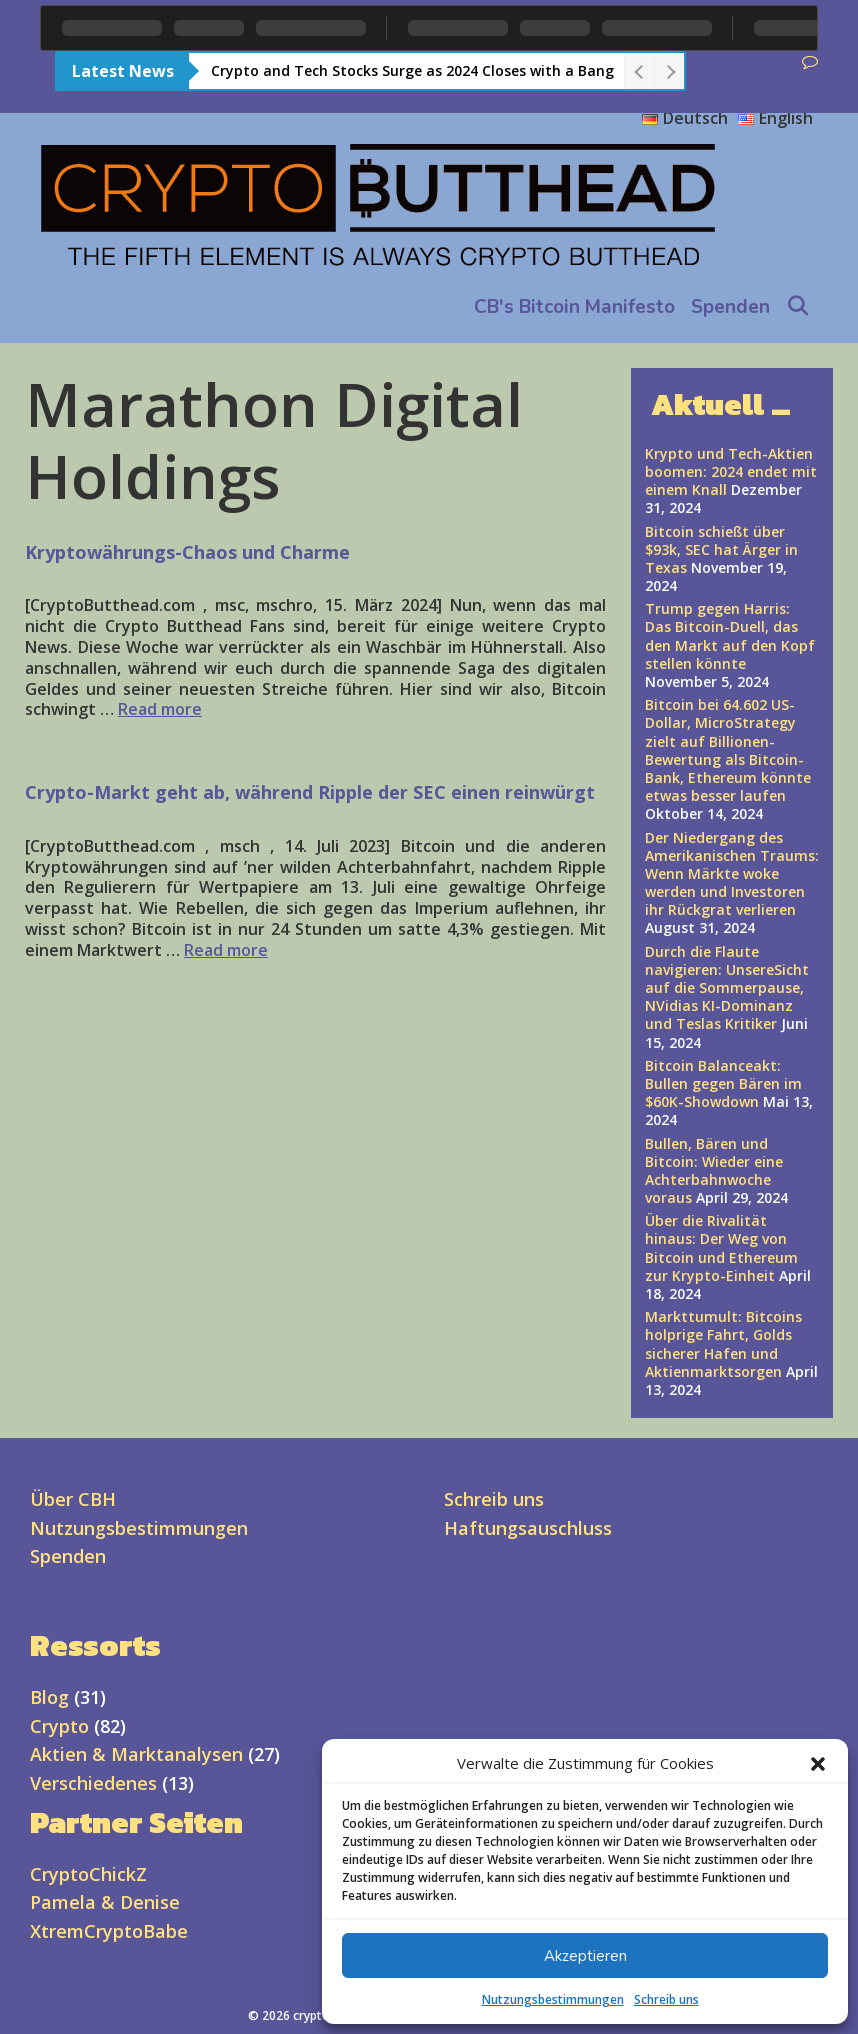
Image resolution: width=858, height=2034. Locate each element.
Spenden (730, 307)
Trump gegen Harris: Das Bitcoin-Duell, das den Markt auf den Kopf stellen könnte (730, 636)
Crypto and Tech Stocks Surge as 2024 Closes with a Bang (412, 70)
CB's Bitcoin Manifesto (574, 307)
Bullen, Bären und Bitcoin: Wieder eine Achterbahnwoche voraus (714, 1171)
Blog (49, 1697)
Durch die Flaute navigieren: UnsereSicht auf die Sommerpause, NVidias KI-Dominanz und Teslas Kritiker (727, 988)
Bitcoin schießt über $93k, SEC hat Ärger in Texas (721, 549)
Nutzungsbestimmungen (553, 1999)
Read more (160, 709)
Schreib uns (666, 1999)
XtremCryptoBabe (109, 1931)
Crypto (59, 1726)
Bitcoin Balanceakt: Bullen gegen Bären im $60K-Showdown (723, 1083)
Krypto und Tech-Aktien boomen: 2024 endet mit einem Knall (731, 471)
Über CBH (73, 1499)
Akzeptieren (585, 1956)
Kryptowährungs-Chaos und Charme (187, 552)
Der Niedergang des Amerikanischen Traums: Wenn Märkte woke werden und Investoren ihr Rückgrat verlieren (732, 874)
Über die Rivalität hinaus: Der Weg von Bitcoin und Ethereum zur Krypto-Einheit (721, 1248)
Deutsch (685, 118)
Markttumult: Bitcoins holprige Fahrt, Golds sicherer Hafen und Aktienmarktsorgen (723, 1344)
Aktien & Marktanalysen (136, 1754)
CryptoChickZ (88, 1874)
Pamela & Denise (105, 1902)
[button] (818, 1764)
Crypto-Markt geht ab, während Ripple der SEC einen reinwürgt (310, 792)
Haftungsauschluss (528, 1528)
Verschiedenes (93, 1783)
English (775, 118)
